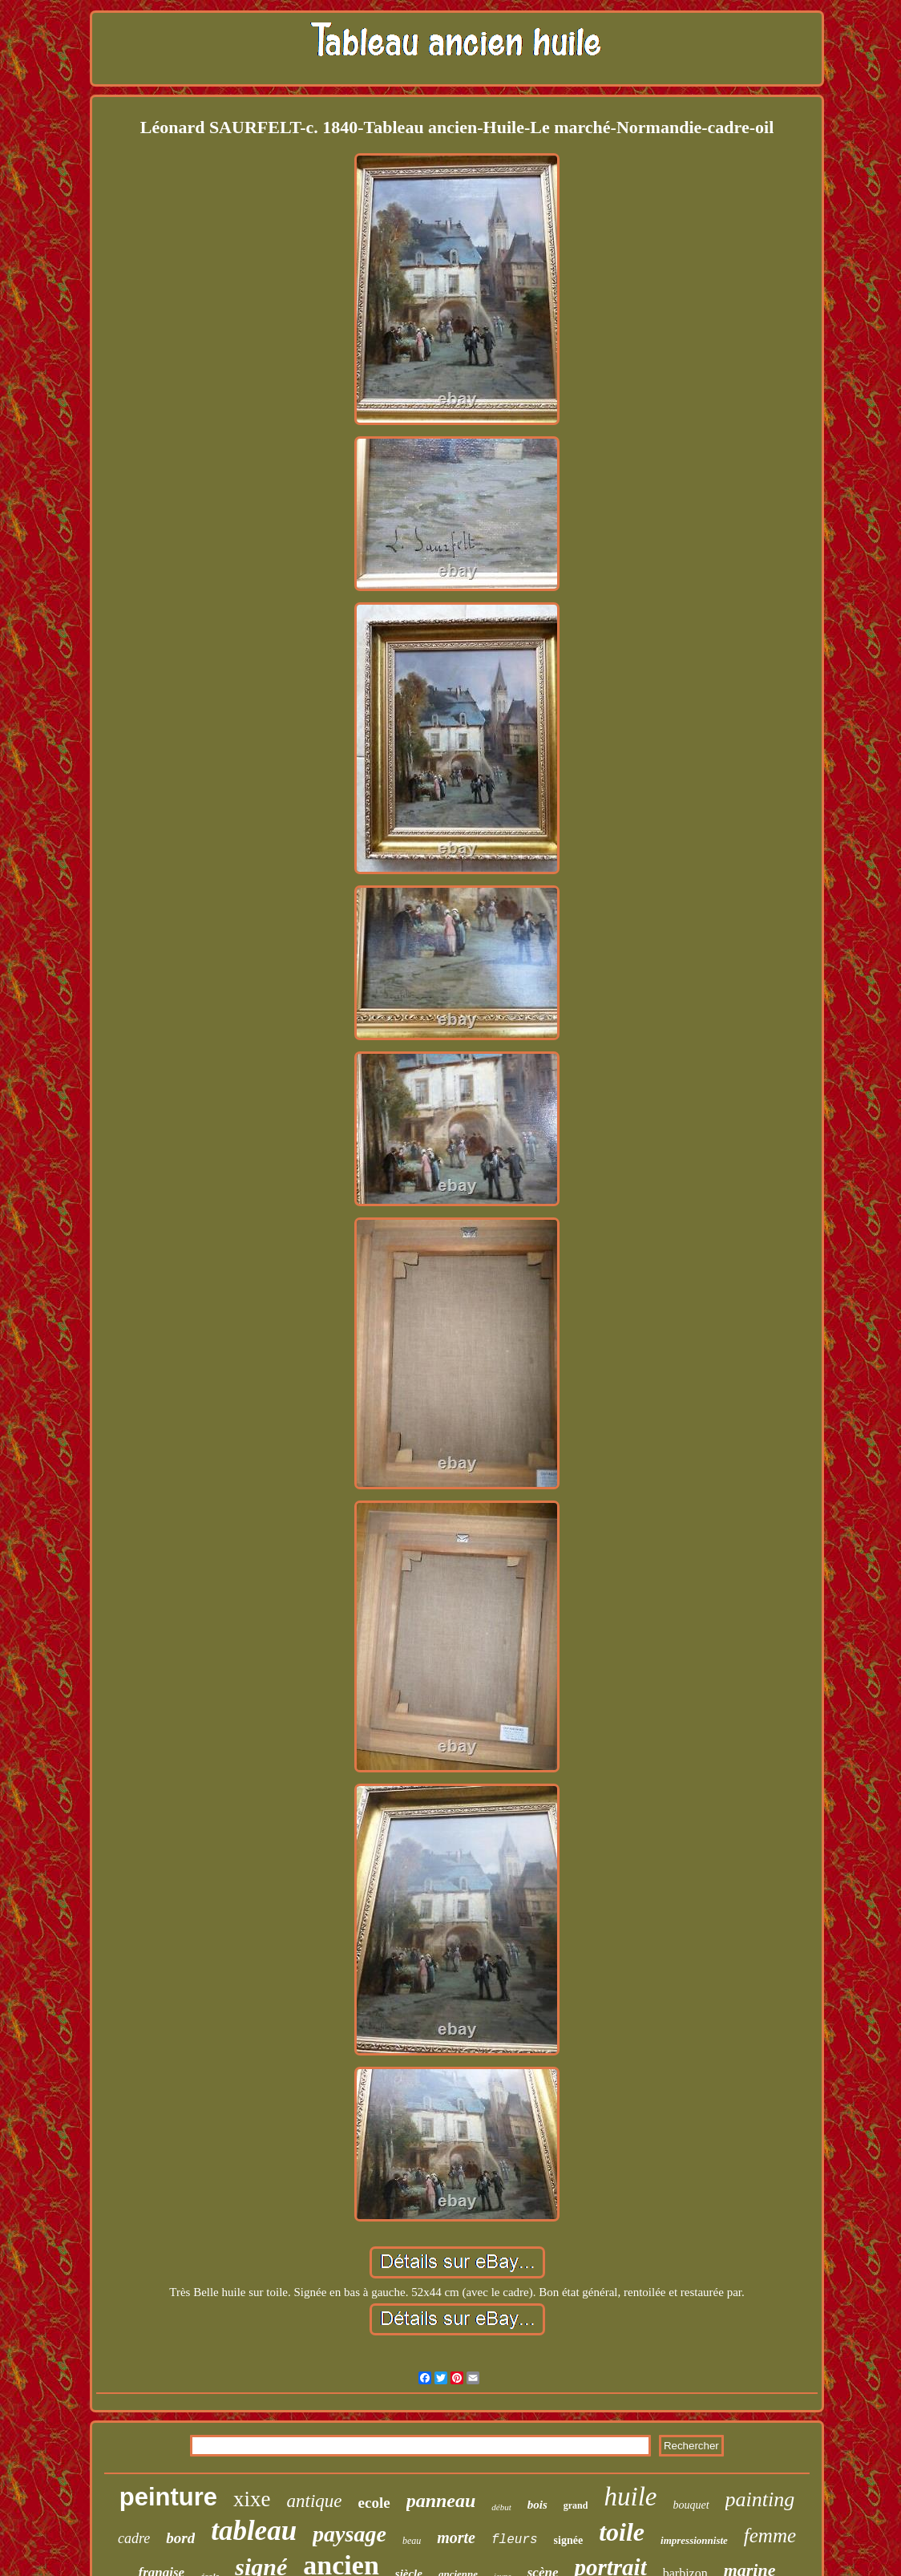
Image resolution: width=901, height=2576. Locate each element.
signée (569, 2540)
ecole (374, 2502)
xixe (252, 2499)
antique (314, 2501)
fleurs (514, 2540)
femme (770, 2535)
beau (411, 2540)
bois (537, 2504)
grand (576, 2505)
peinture (168, 2497)
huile (630, 2496)
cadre (134, 2538)
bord (180, 2537)
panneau (441, 2500)
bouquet (691, 2505)
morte (456, 2537)
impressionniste (694, 2540)
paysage (349, 2533)
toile (621, 2531)
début (501, 2507)
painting (760, 2499)
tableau (254, 2530)
